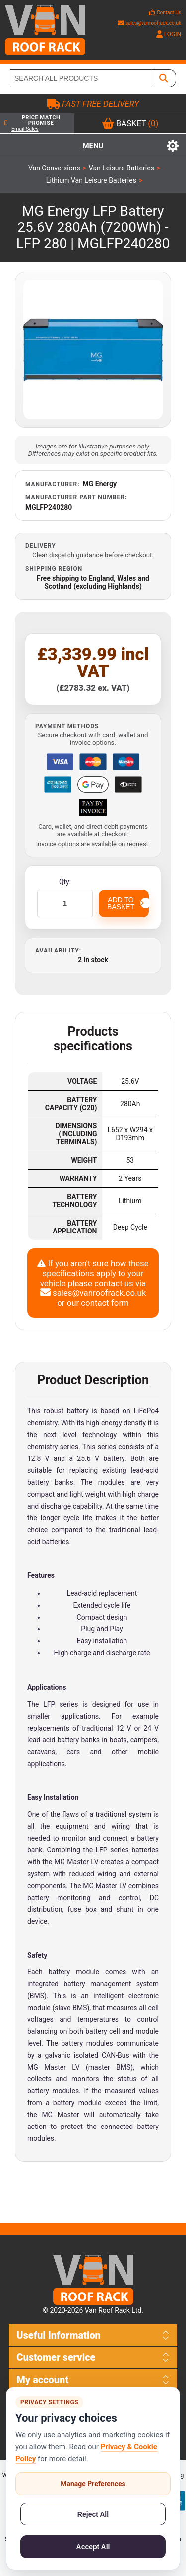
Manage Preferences (93, 2484)
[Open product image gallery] (93, 350)
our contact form (98, 1303)
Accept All (93, 2547)
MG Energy (100, 484)
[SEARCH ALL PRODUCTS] (80, 78)
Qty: (65, 882)
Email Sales (25, 129)
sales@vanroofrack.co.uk (149, 23)
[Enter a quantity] (65, 903)
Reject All (93, 2514)
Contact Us (169, 12)
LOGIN (168, 34)
